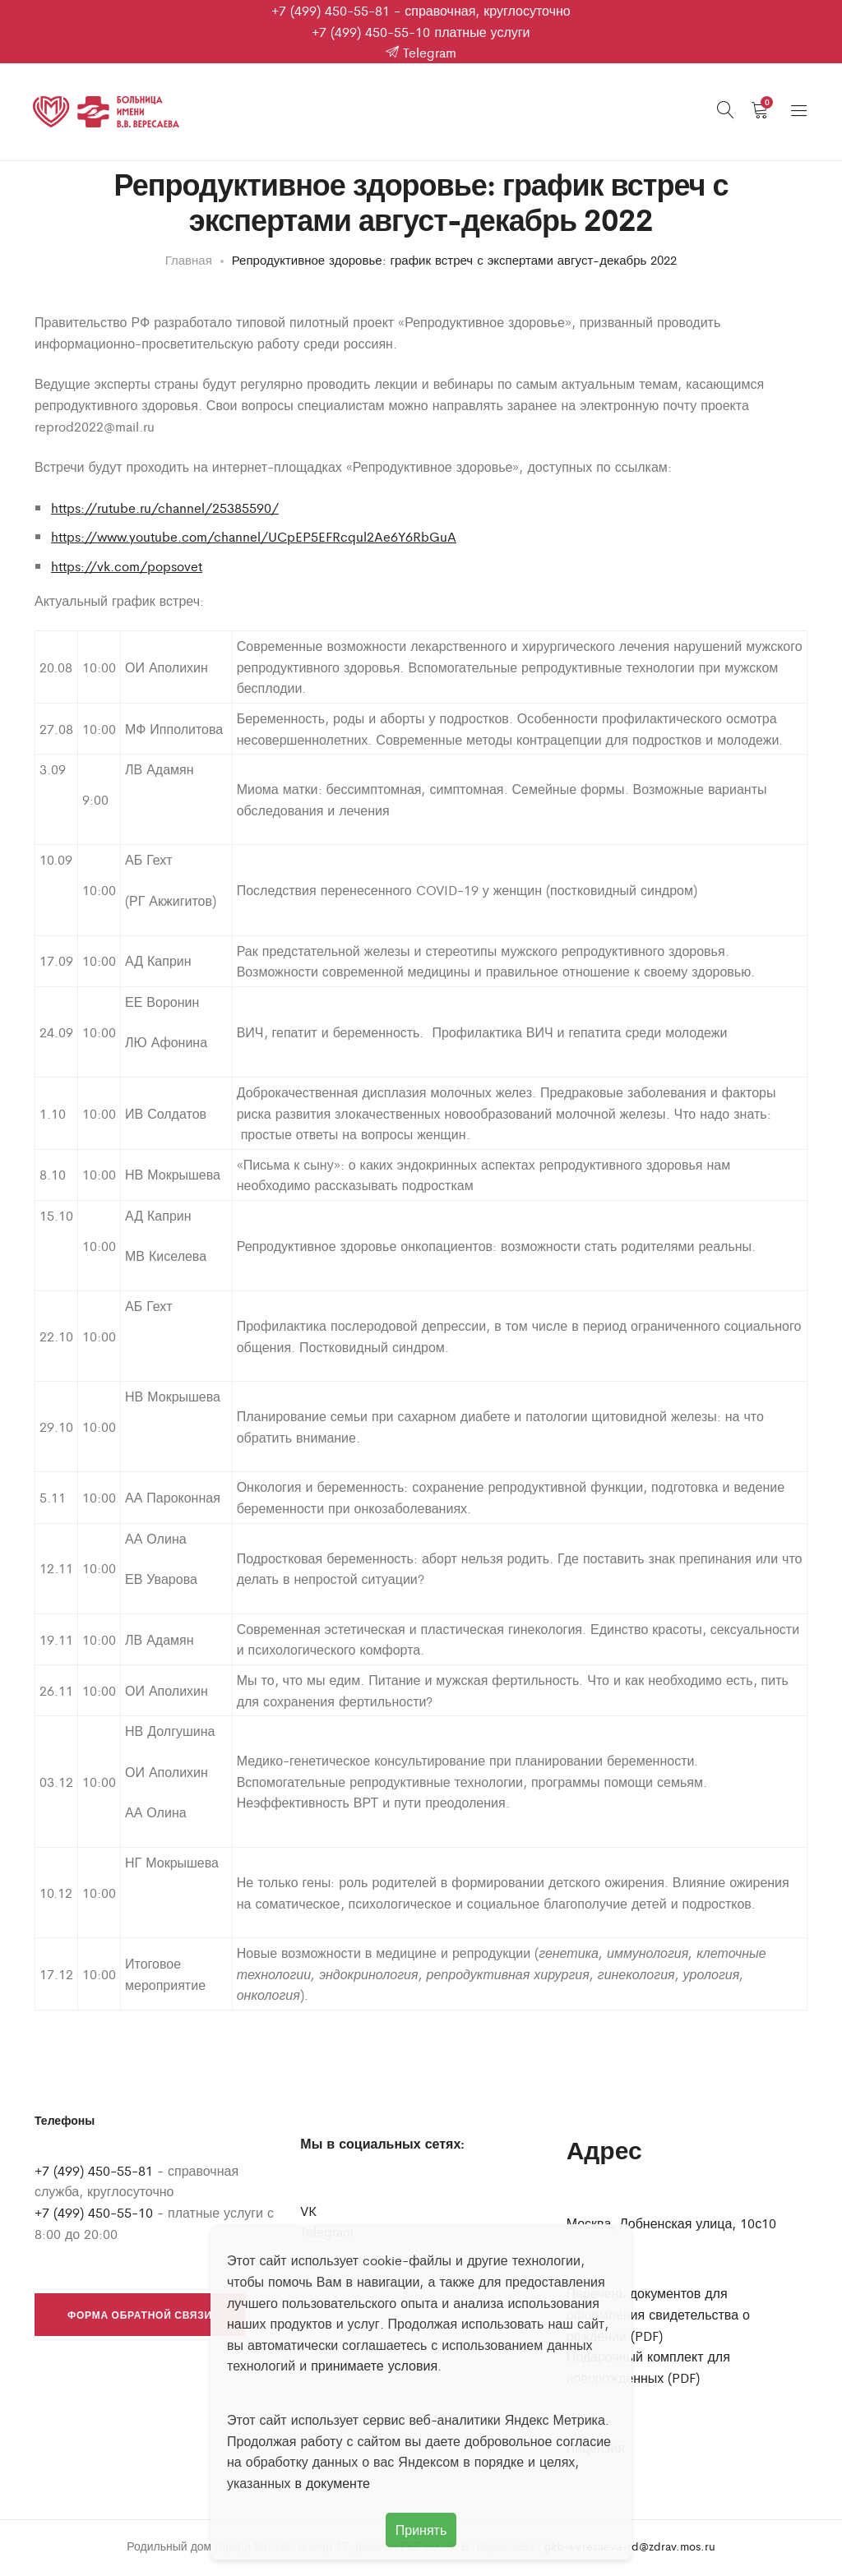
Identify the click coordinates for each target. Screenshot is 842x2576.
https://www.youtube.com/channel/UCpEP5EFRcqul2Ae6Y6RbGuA (253, 541)
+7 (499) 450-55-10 (371, 31)
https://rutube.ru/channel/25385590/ (165, 512)
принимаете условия (374, 2365)
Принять (421, 2529)
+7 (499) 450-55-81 (330, 10)
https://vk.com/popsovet (126, 570)
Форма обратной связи (139, 2319)
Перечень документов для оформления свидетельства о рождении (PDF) (658, 2318)
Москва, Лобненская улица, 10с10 (672, 2227)
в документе (332, 2482)
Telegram (421, 52)
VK (308, 2215)
